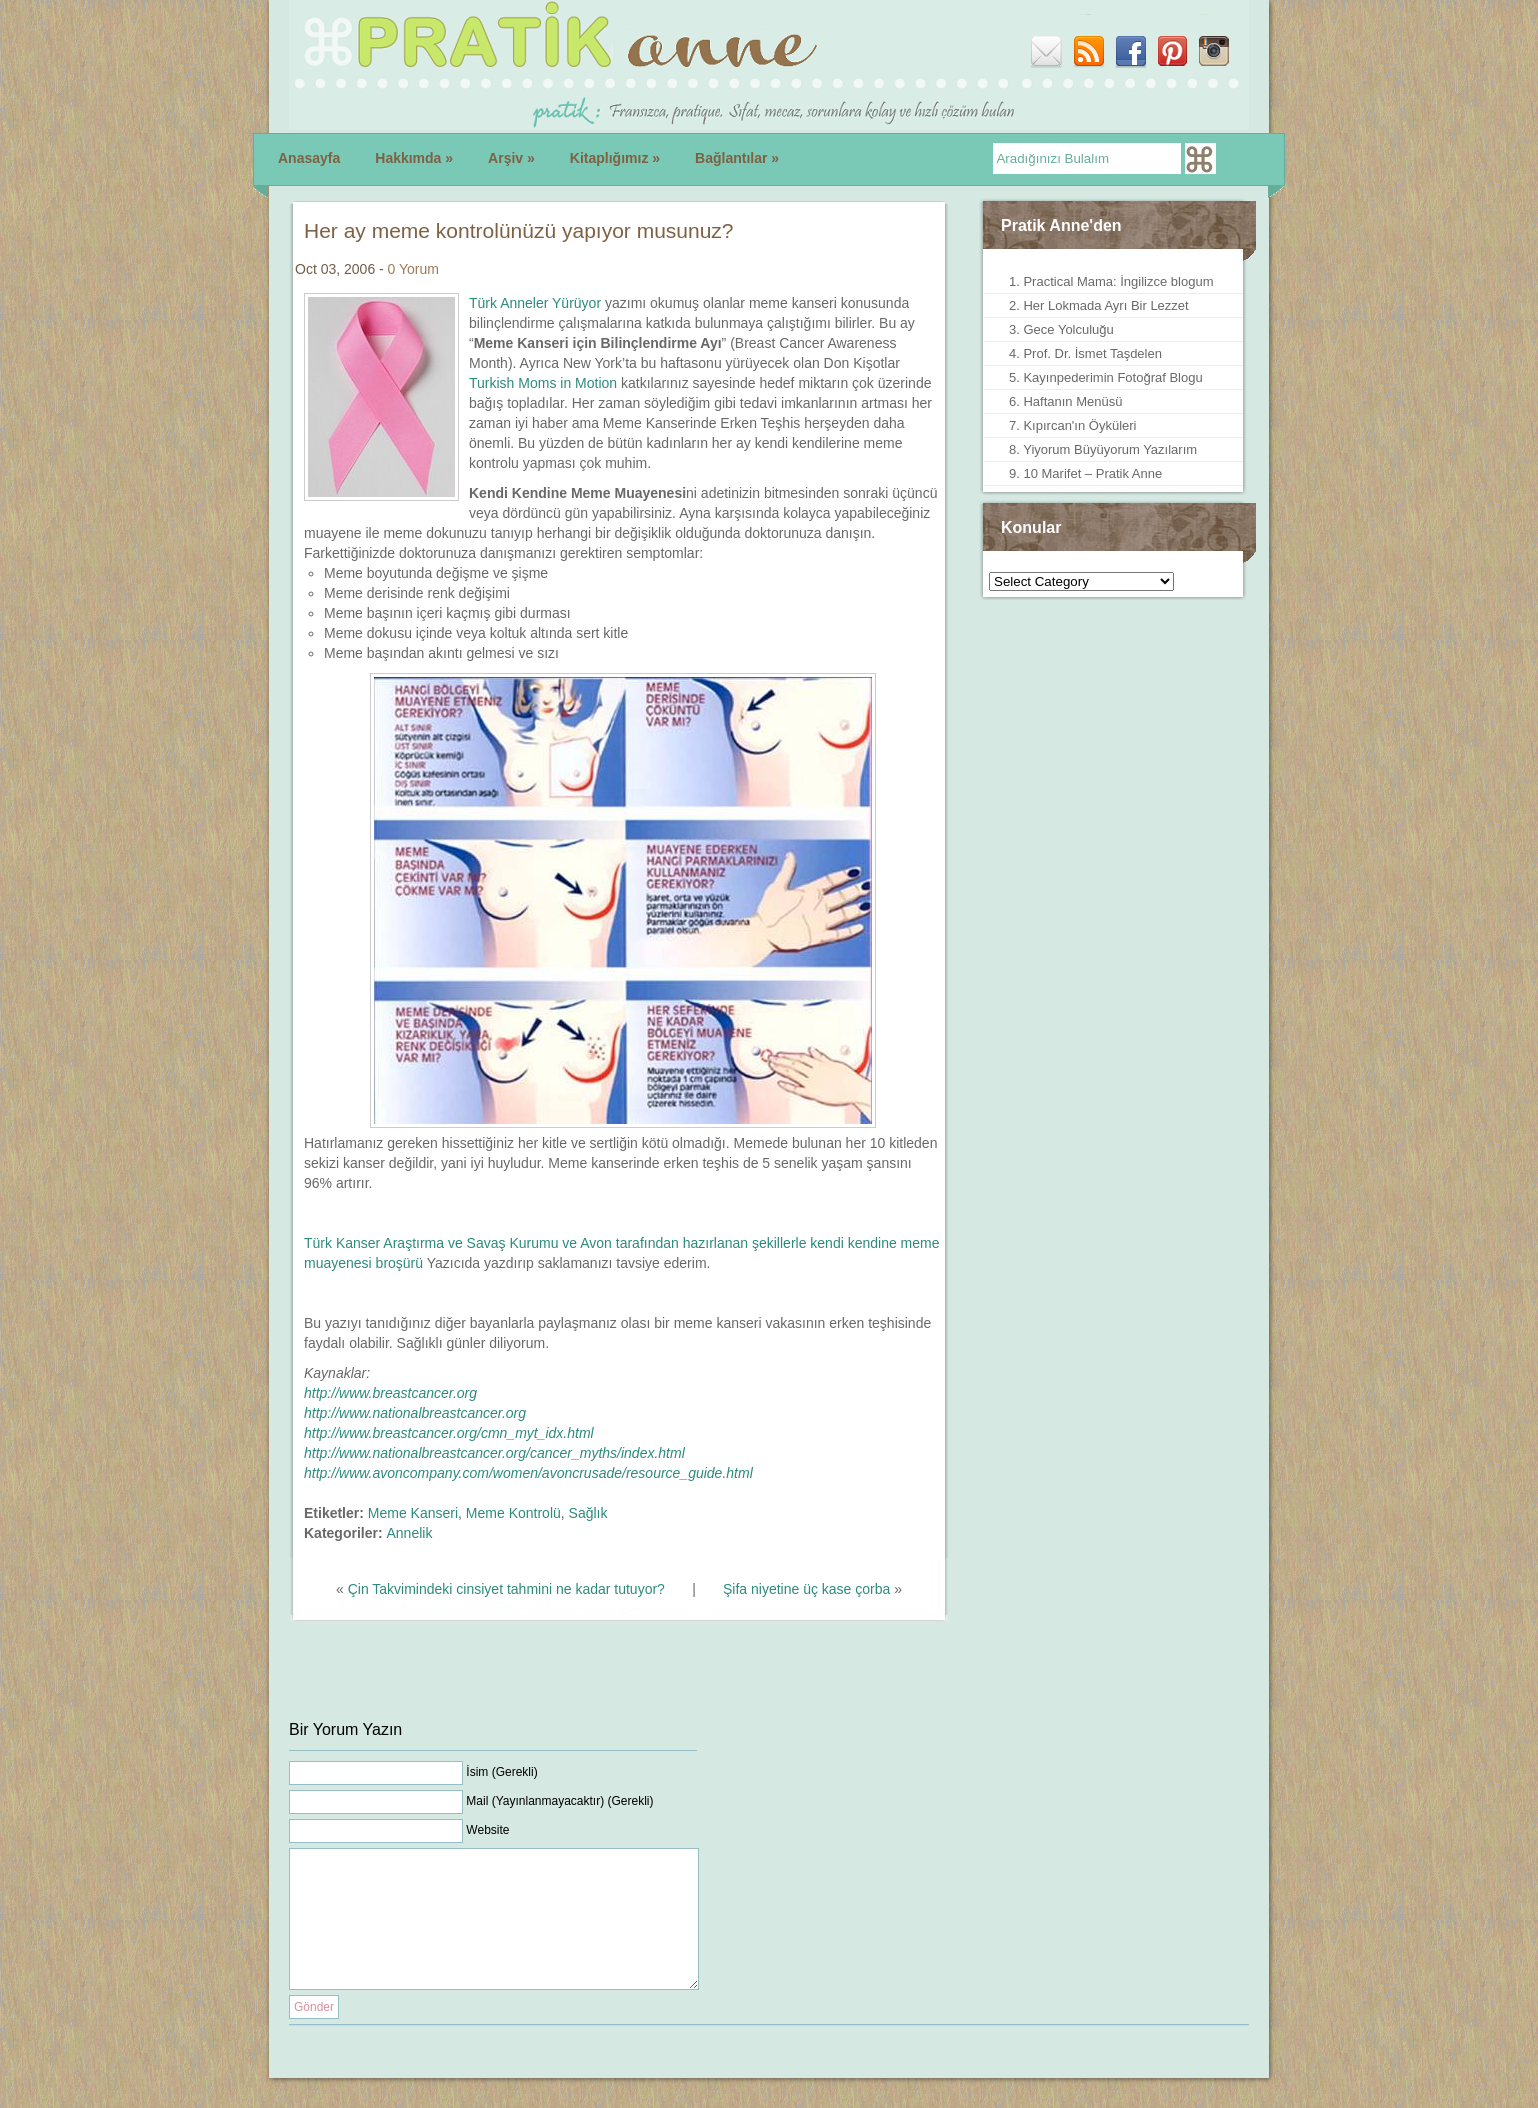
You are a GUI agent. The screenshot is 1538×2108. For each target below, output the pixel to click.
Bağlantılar (737, 158)
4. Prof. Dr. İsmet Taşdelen (1085, 353)
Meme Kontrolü (513, 1513)
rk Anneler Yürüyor (545, 303)
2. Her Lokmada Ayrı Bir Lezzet (1099, 305)
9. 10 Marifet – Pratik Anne (1085, 473)
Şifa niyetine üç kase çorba (806, 1589)
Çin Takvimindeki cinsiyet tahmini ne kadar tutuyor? (506, 1589)
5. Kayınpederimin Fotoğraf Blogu (1106, 377)
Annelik (409, 1533)
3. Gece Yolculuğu (1061, 329)
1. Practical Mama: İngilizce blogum (1111, 281)
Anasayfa (309, 158)
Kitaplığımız (615, 158)
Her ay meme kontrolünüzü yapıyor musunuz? (519, 230)
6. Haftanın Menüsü (1065, 401)
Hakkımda (414, 158)
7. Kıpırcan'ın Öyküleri (1072, 425)
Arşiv (511, 158)
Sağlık (588, 1513)
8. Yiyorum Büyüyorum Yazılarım (1103, 449)
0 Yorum (413, 269)
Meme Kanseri (413, 1513)
